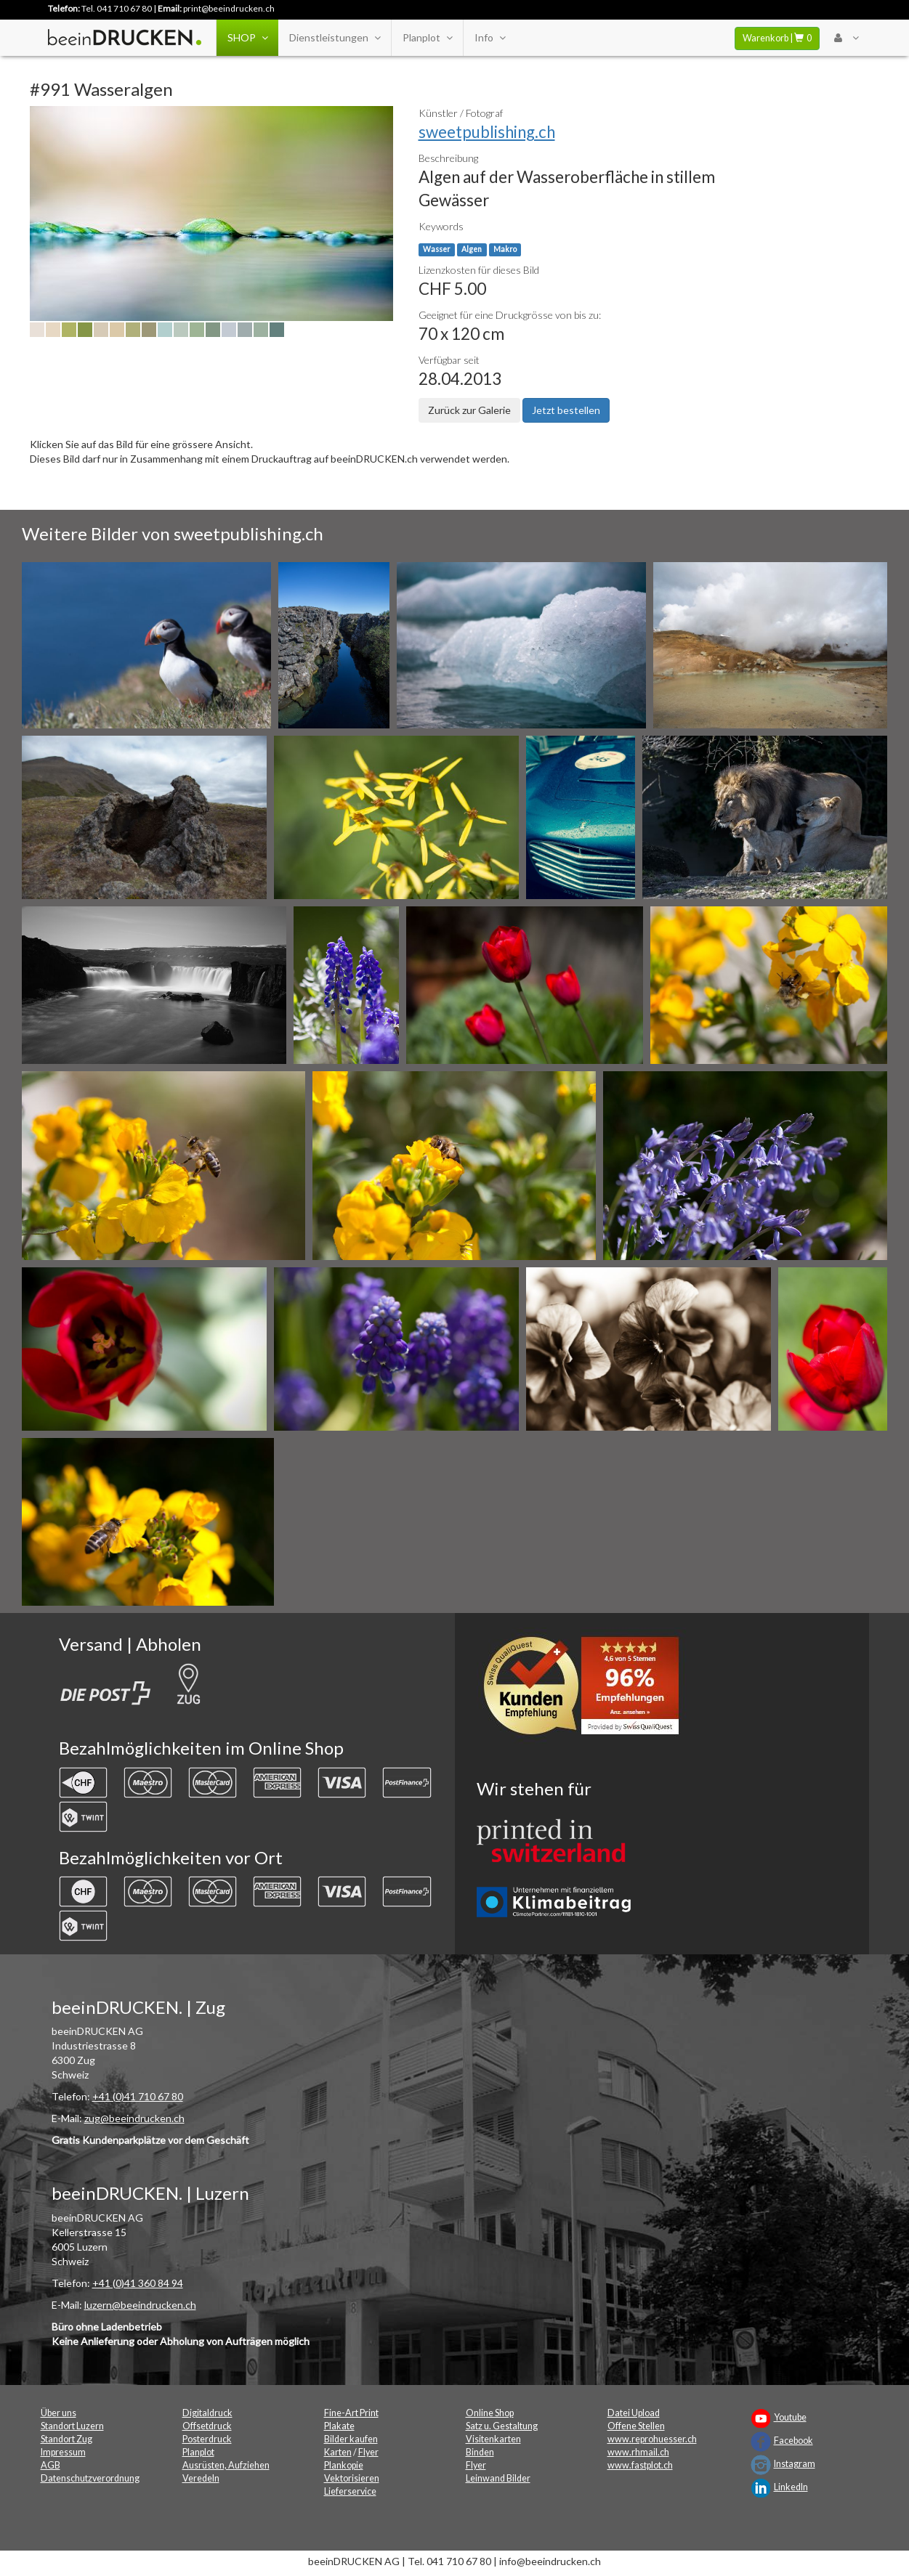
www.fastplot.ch (640, 2465)
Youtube (790, 2417)
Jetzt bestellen (566, 410)
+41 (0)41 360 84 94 (137, 2283)
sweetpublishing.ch (487, 132)
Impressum (63, 2452)
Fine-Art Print (351, 2413)
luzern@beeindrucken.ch (140, 2305)
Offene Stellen (636, 2426)
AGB (50, 2465)
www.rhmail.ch (638, 2452)
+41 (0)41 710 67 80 (137, 2096)
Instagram (794, 2463)
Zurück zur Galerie (469, 410)
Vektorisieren (351, 2478)
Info (489, 38)
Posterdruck (207, 2439)
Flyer (368, 2452)
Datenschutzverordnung (90, 2478)
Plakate (339, 2426)
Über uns (58, 2413)
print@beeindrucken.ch (229, 8)
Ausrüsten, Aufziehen (226, 2465)
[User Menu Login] (846, 38)
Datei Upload (633, 2413)
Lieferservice (350, 2491)
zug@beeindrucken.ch (134, 2118)
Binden (480, 2452)
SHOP (247, 38)
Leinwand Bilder (498, 2478)
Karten (338, 2452)
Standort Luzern (72, 2426)
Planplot (427, 38)
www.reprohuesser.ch (652, 2439)
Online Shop (490, 2413)
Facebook (793, 2440)
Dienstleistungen (334, 38)
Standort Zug (66, 2439)
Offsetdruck (207, 2426)
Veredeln (200, 2478)
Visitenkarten (493, 2439)
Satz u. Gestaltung (502, 2426)
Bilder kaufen (351, 2439)
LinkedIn (791, 2487)
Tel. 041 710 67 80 (116, 8)
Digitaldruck (207, 2413)
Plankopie (343, 2465)
